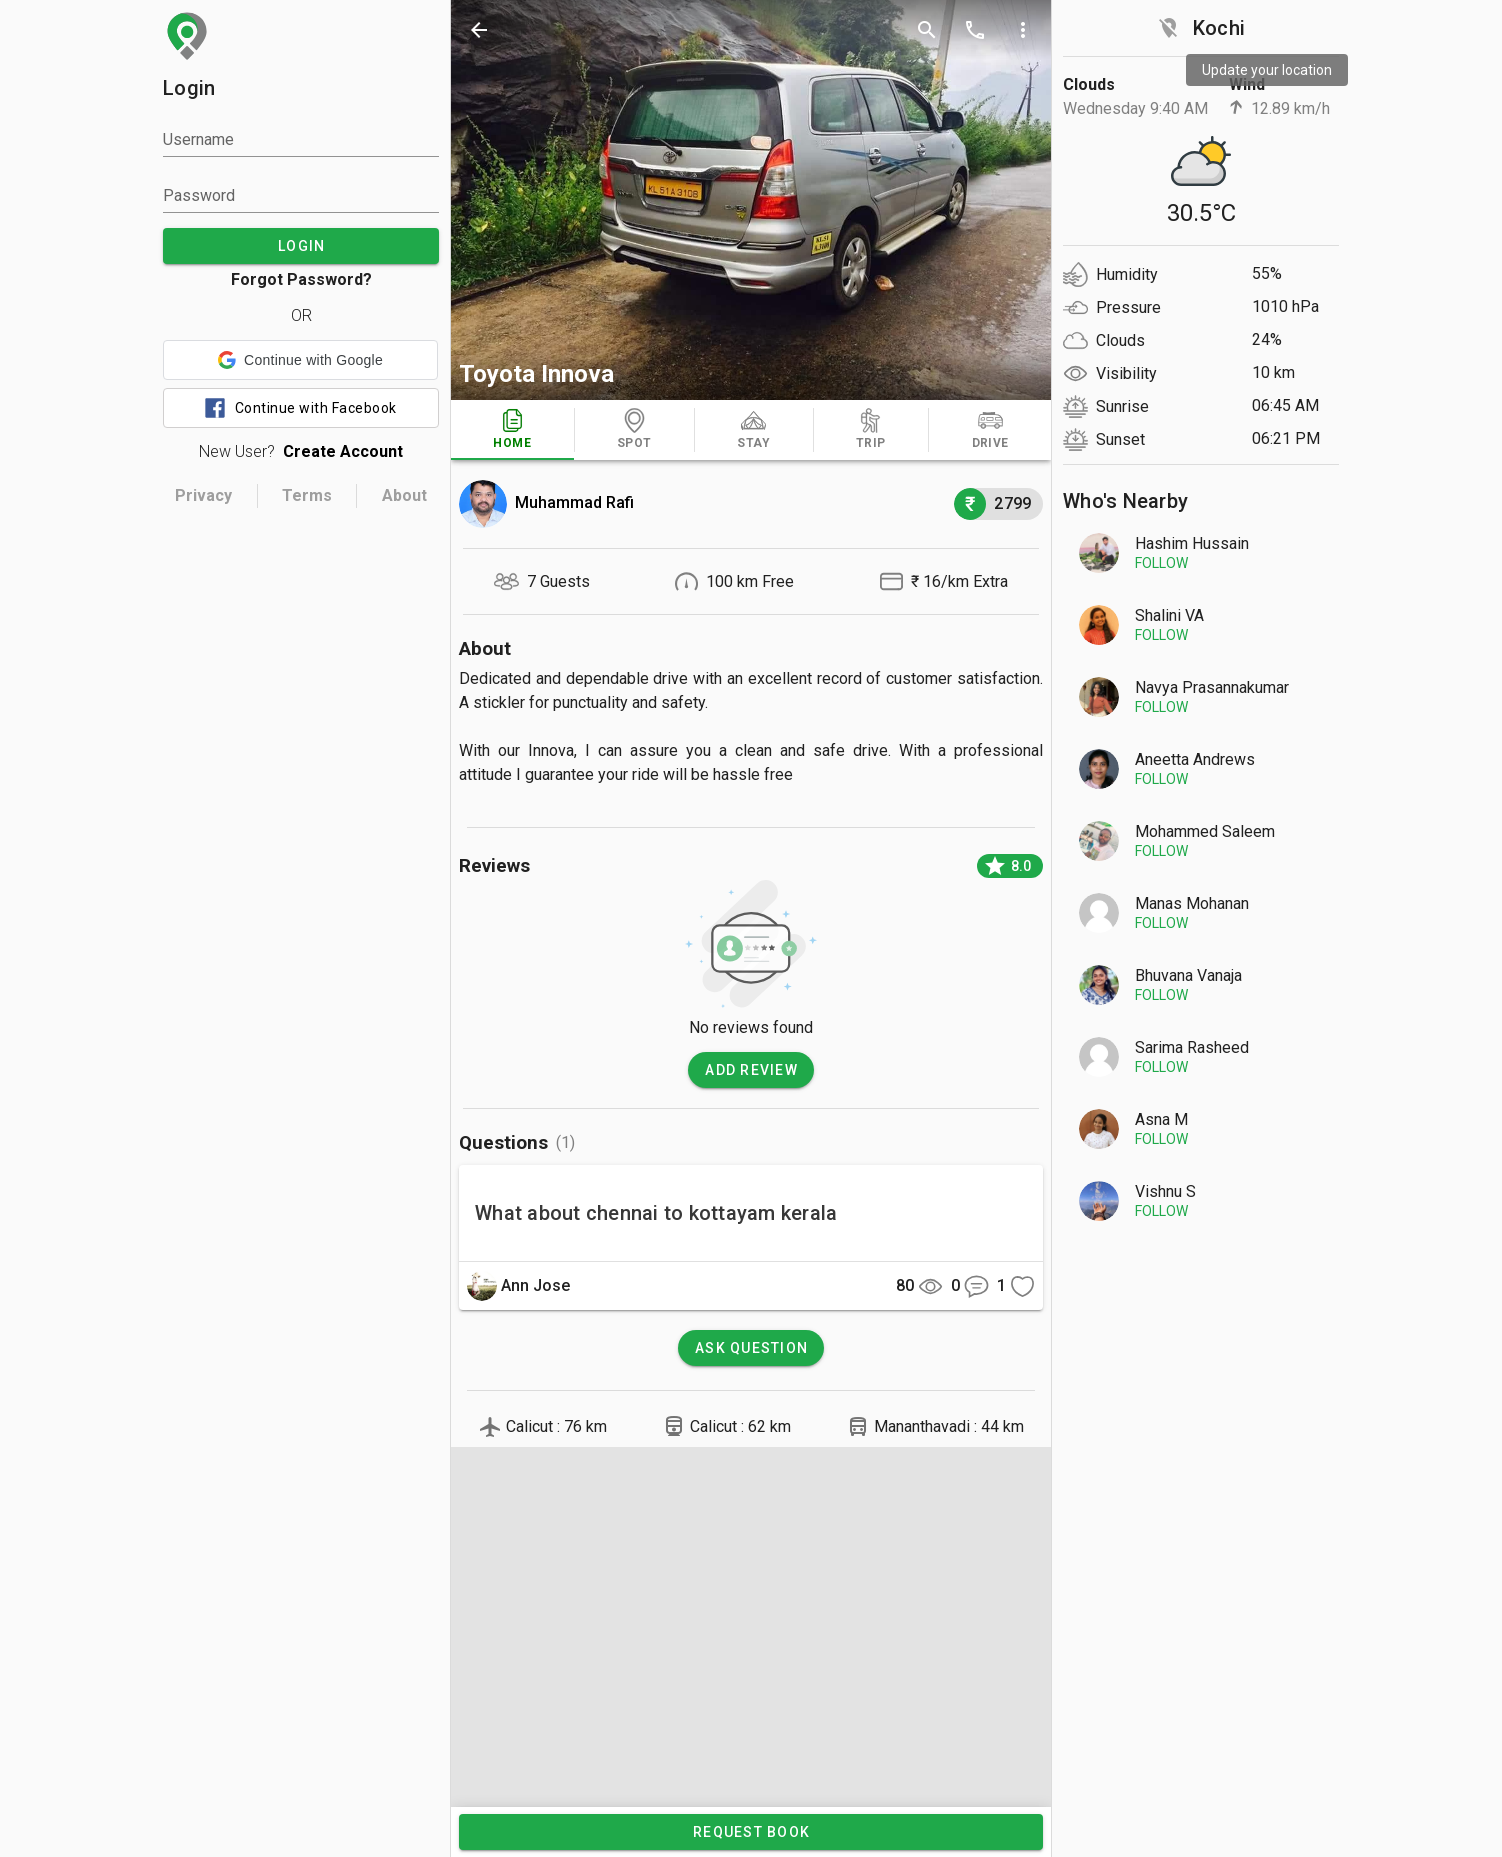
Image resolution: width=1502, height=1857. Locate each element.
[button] (300, 360)
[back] (479, 30)
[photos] (751, 200)
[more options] (1023, 30)
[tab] (512, 430)
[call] (975, 30)
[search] (927, 30)
